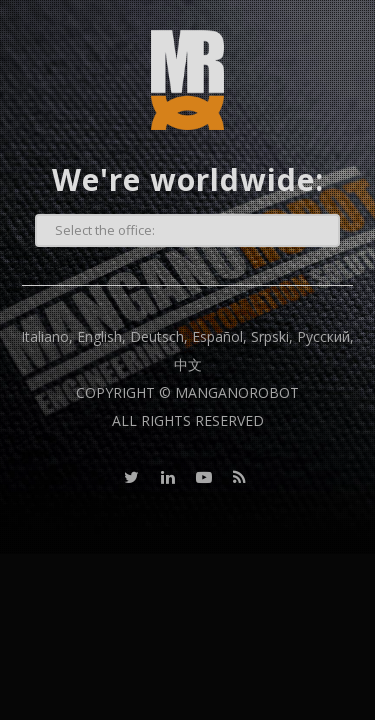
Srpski (270, 336)
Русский (323, 336)
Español (217, 336)
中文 (188, 364)
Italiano (45, 336)
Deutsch (157, 336)
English (99, 336)
